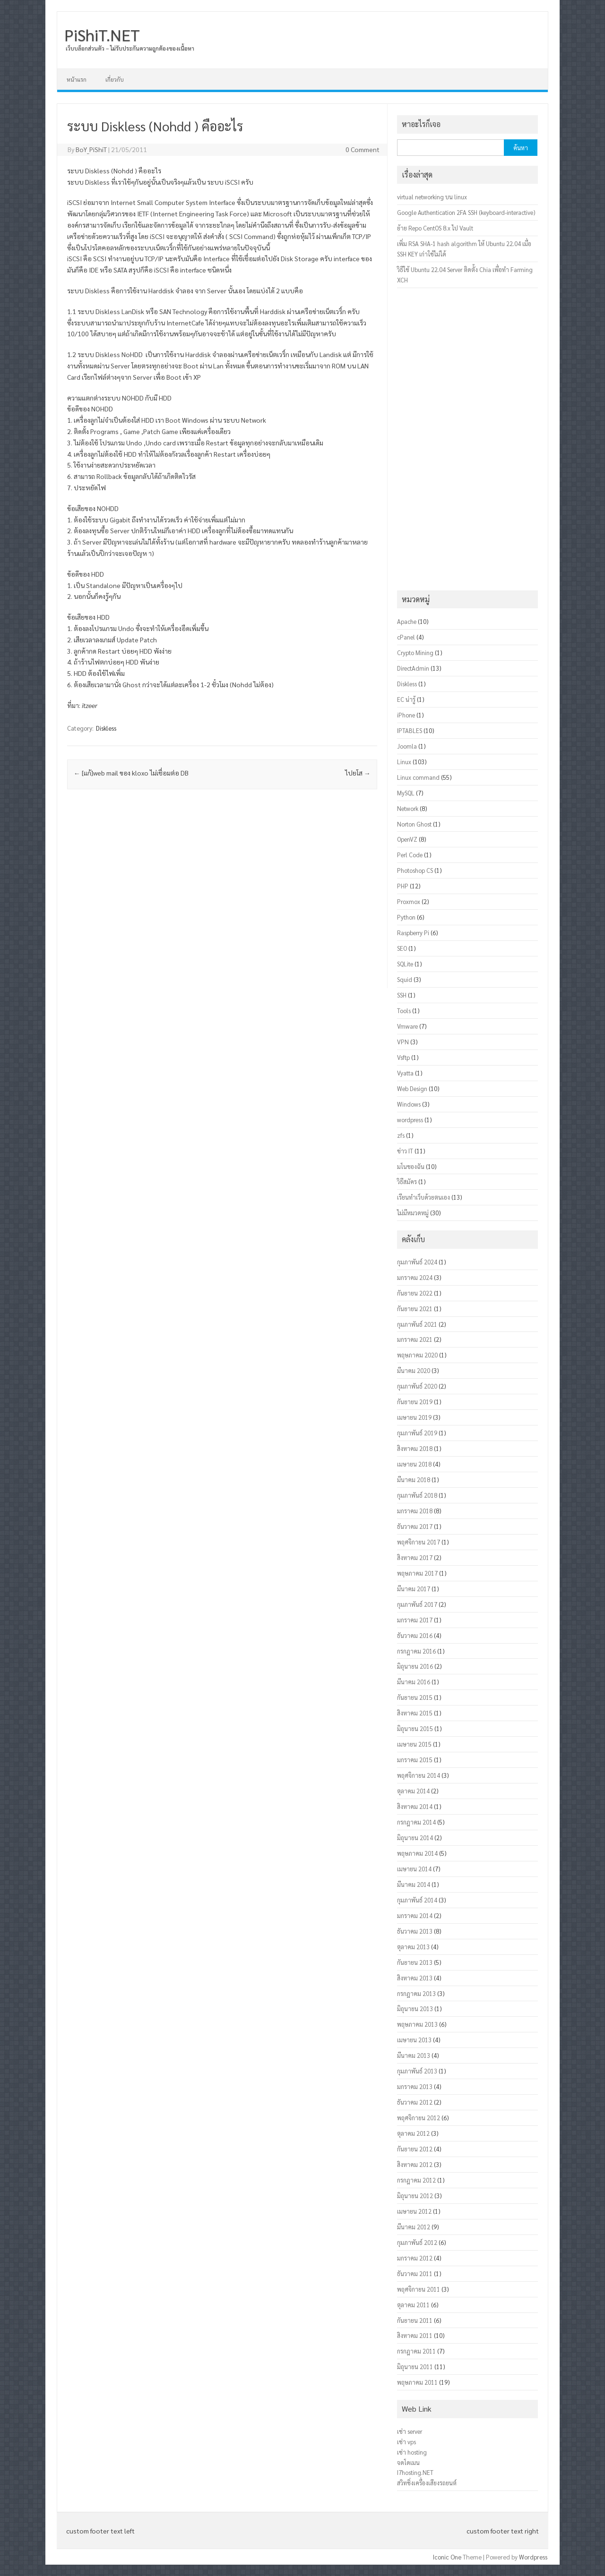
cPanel (406, 637)
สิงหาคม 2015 (414, 1713)
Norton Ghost (414, 824)
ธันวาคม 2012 (414, 2102)
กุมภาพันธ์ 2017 (417, 1604)
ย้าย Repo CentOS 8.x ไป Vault (435, 228)
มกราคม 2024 (414, 1277)
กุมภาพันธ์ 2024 (417, 1262)
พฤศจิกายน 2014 (418, 1775)
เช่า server (409, 2431)
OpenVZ (407, 839)
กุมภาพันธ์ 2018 (417, 1495)
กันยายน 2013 (414, 1962)
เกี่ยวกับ (114, 79)
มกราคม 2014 (414, 1915)
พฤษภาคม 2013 (417, 2024)
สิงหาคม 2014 (414, 1806)
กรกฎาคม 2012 (416, 2180)
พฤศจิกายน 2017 (418, 1542)
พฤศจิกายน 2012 (418, 2118)
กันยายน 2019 (414, 1402)
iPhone (406, 715)
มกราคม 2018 (414, 1511)
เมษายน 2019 (414, 1417)
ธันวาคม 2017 (414, 1526)
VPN (403, 1042)
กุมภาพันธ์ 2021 (417, 1324)
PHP (402, 886)
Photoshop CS (415, 870)
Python (406, 917)
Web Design (412, 1088)
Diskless (106, 728)
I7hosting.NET (415, 2472)
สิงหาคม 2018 (414, 1448)
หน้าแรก (76, 79)
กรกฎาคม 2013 (416, 1993)
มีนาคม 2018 (413, 1480)
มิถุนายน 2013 (415, 2009)
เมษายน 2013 (414, 2040)
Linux (404, 762)
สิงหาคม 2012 (414, 2164)
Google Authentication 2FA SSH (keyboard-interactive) (466, 212)
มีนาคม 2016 (413, 1682)
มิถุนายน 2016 (415, 1666)
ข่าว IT (405, 1151)
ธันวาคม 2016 (414, 1635)
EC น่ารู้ (406, 699)
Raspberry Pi (413, 933)
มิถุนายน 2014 (415, 1838)
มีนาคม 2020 (413, 1370)
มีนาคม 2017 (413, 1589)
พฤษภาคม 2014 (417, 1853)
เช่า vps (406, 2442)
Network (407, 808)
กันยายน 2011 (414, 2320)
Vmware (407, 1026)
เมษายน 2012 (414, 2211)
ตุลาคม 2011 (413, 2305)
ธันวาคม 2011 (414, 2273)
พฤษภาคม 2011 (417, 2382)
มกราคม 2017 (414, 1620)
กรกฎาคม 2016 (416, 1651)
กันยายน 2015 (414, 1697)
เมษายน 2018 (414, 1464)
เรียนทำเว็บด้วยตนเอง (423, 1197)
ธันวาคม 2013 (414, 1931)
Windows (409, 1104)
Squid (404, 979)
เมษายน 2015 (414, 1744)
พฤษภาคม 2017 (417, 1573)
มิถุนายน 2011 (415, 2367)
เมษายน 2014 (414, 1869)
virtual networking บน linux (432, 197)
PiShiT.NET (102, 34)
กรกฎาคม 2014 (416, 1822)
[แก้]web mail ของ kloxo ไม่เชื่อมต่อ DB (131, 772)
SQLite (405, 964)
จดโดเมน (408, 2462)
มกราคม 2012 (414, 2258)
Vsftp (403, 1057)
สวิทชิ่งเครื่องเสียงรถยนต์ (427, 2483)
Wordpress (533, 2557)
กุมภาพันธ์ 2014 (417, 1900)
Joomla (407, 746)
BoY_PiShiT (91, 149)
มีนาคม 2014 (413, 1884)
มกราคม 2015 (414, 1760)
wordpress (410, 1120)
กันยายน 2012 (414, 2149)
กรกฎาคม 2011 (416, 2351)
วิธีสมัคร (407, 1181)
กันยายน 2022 (414, 1293)
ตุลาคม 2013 (413, 1947)
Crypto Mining (415, 652)
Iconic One (447, 2557)
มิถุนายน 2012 (415, 2196)
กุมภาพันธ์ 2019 (417, 1433)
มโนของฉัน (410, 1166)
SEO (402, 948)
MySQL (406, 793)
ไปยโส (358, 772)
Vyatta (405, 1073)
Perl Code (410, 855)
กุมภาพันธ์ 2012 (417, 2242)
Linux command (418, 777)
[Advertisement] (222, 895)
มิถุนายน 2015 (415, 1728)
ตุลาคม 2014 (413, 1791)
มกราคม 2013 (414, 2086)
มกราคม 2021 (414, 1339)
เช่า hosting (412, 2452)
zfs (401, 1135)
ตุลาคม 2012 (413, 2133)
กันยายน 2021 (414, 1309)
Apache (406, 621)
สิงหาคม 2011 (414, 2335)
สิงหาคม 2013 (414, 1978)
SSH (401, 995)
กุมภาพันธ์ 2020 (417, 1386)
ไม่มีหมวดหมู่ (413, 1213)
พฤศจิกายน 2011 (418, 2289)
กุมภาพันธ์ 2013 (417, 2071)
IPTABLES (409, 730)
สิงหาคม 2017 (414, 1557)
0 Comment (363, 149)
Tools (404, 1011)
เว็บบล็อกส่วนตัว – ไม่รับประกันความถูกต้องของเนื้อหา (130, 48)
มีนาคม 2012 (413, 2227)
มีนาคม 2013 (413, 2055)
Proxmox (408, 901)
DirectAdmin (413, 668)
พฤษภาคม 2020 (417, 1355)
